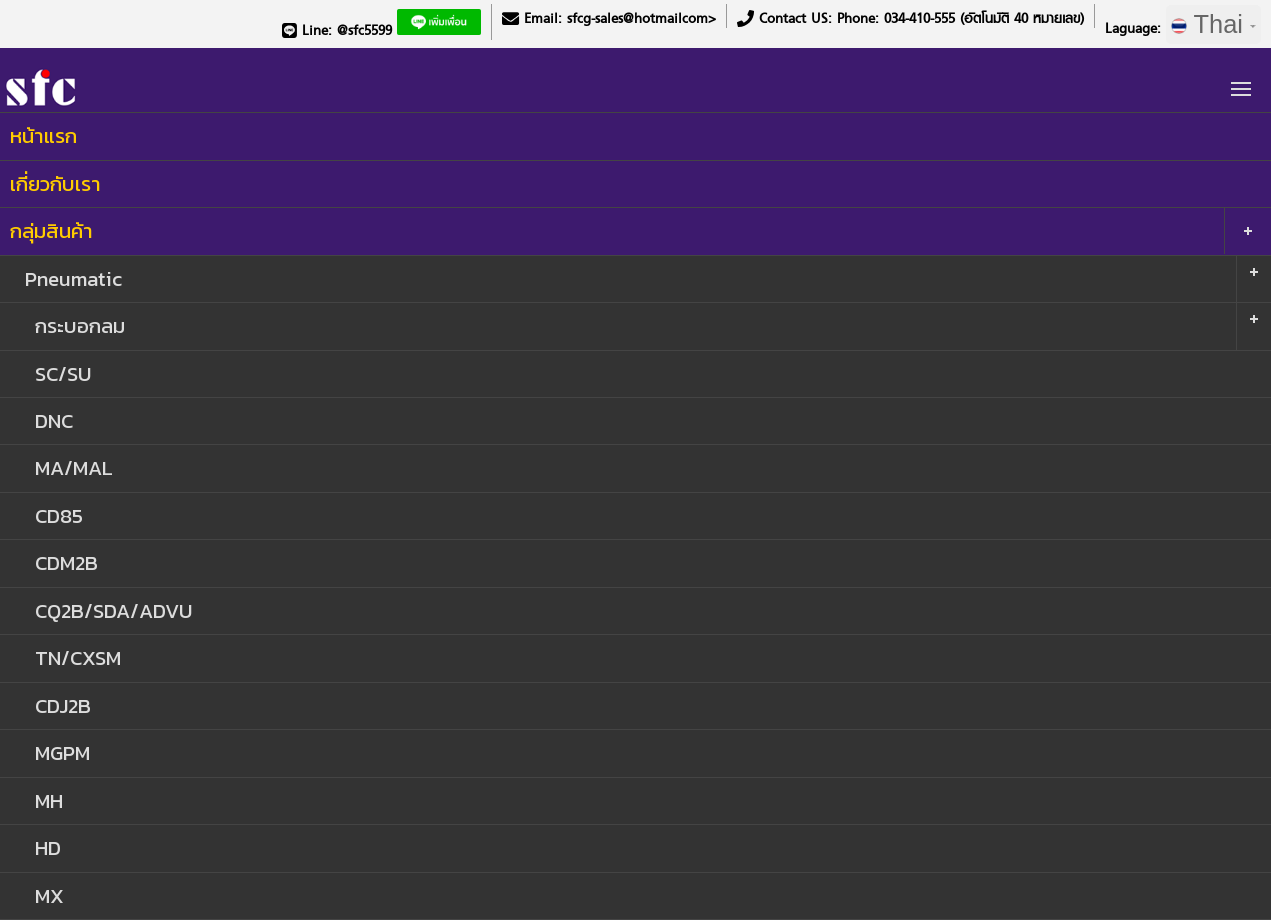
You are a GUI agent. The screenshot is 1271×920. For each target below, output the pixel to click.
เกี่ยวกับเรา (55, 183)
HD (48, 847)
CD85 (59, 515)
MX (49, 895)
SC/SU (63, 373)
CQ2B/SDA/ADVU (113, 610)
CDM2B (66, 562)
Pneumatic (73, 278)
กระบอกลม (80, 325)
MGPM (62, 752)
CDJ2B (63, 705)
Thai (1213, 24)
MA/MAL (74, 467)
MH (49, 800)
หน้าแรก (43, 135)
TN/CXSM (78, 657)
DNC (54, 420)
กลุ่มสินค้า (51, 230)
